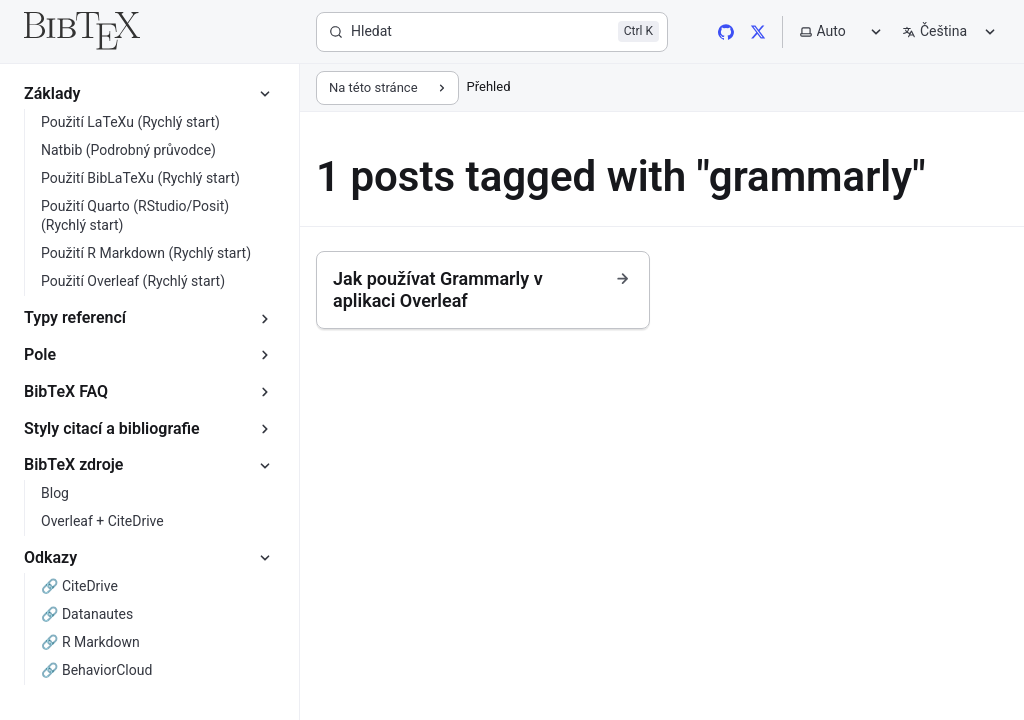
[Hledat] (492, 32)
